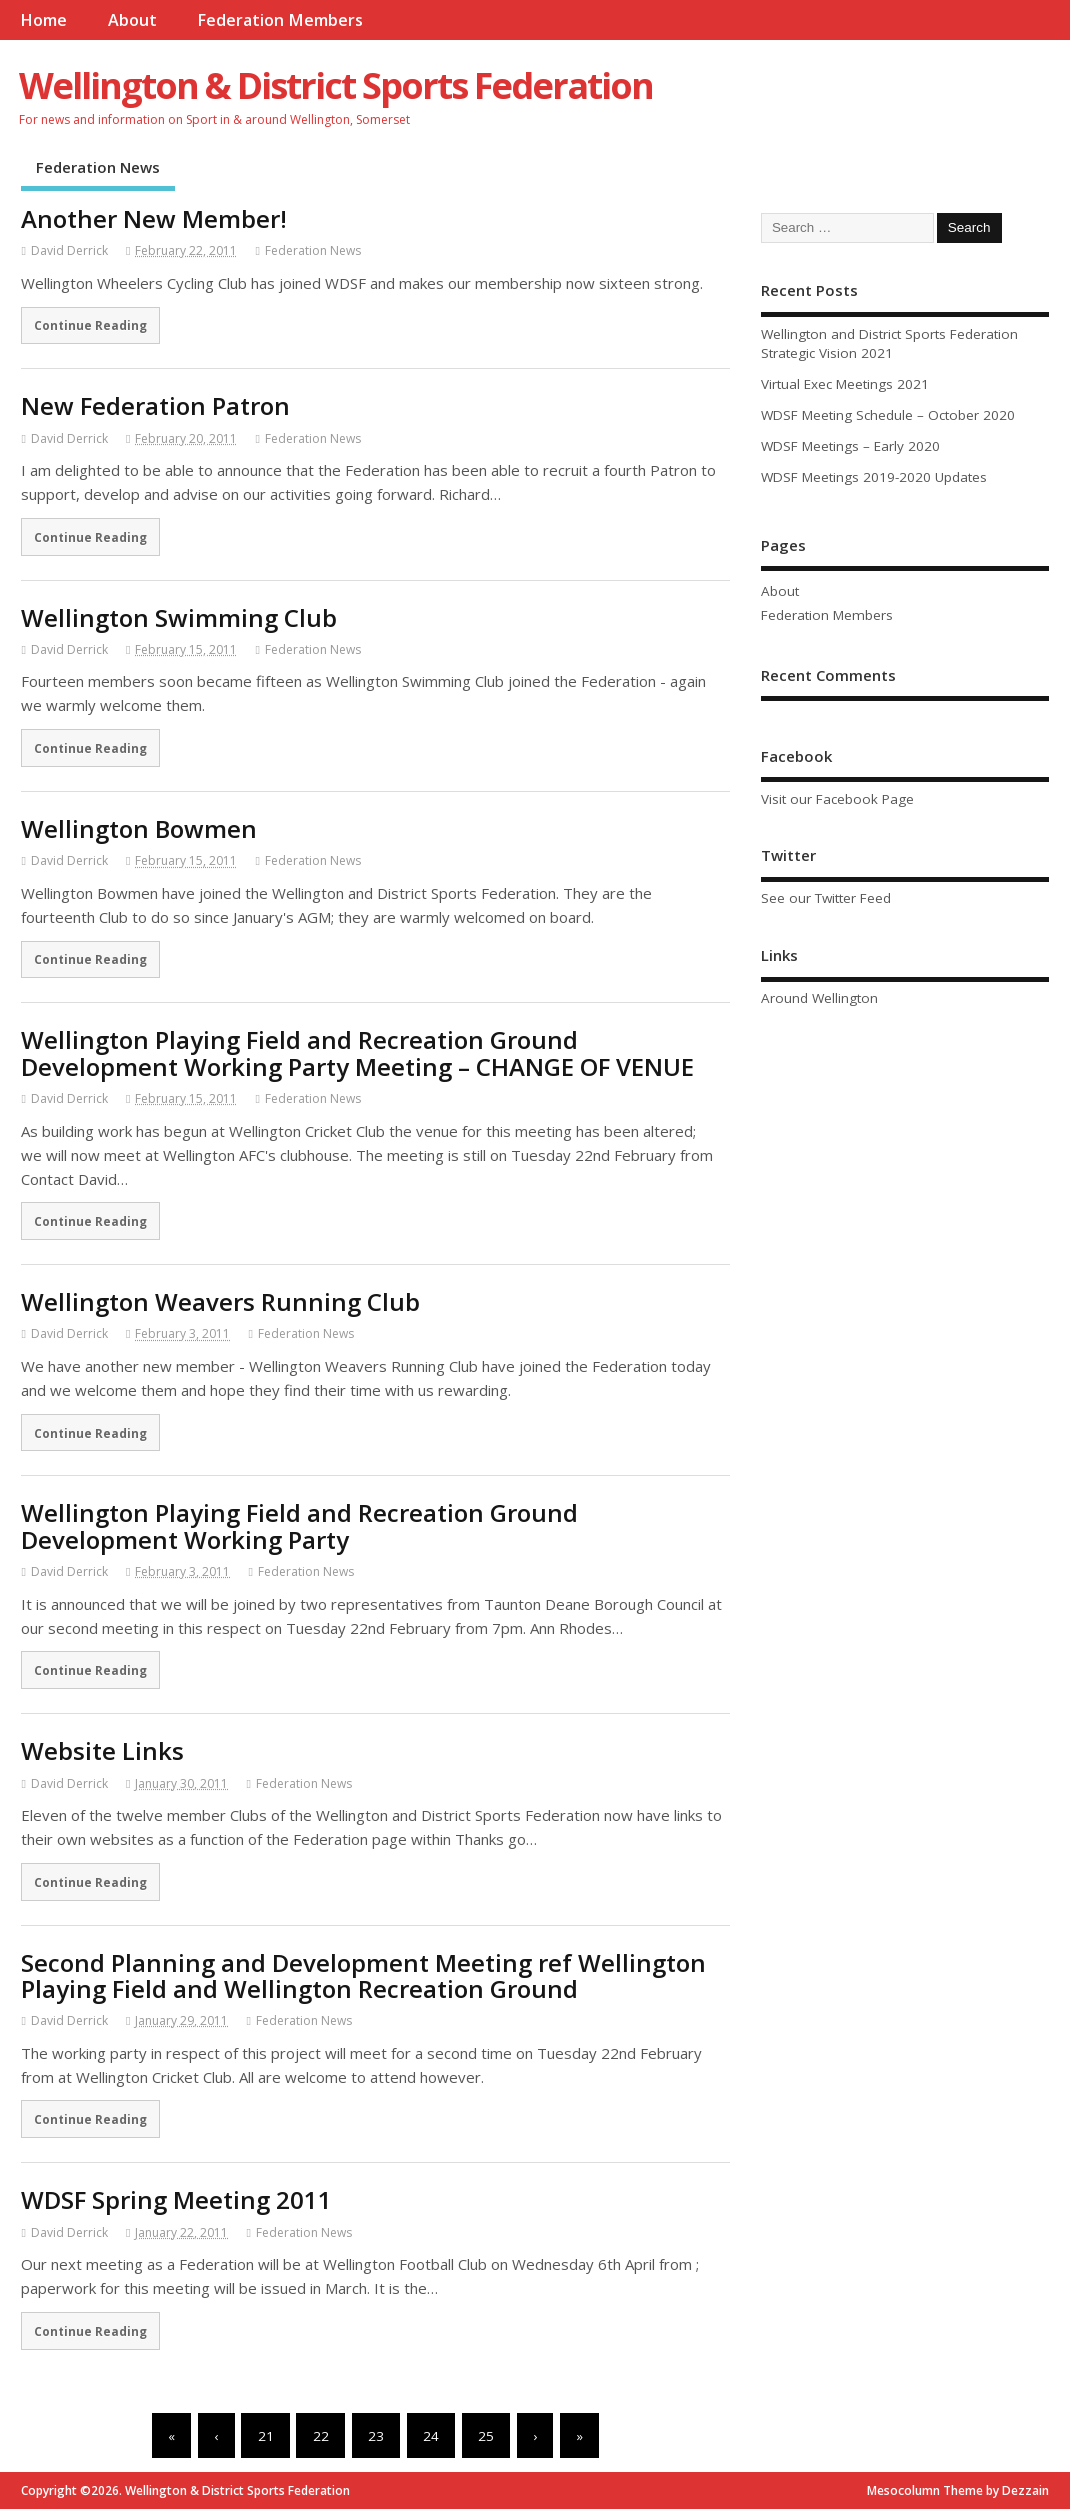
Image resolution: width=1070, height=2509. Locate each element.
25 (486, 2436)
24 (431, 2436)
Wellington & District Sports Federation (336, 85)
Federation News (98, 167)
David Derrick (69, 250)
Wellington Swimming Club (179, 617)
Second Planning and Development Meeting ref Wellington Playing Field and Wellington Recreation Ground (363, 1975)
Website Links (102, 1750)
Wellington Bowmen (139, 828)
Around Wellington (819, 998)
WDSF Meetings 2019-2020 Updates (874, 477)
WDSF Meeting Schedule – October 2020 (888, 415)
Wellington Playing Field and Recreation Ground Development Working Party (299, 1525)
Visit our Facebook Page (837, 799)
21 (266, 2436)
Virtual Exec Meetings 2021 (845, 384)
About (132, 20)
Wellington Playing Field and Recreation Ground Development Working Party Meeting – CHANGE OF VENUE (357, 1052)
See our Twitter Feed (826, 898)
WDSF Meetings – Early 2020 (850, 446)
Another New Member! (154, 218)
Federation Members (280, 20)
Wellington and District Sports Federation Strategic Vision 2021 (889, 343)
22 (321, 2436)
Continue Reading (90, 325)
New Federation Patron (155, 405)
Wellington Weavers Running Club (220, 1301)
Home (43, 20)
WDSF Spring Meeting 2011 (176, 2199)
